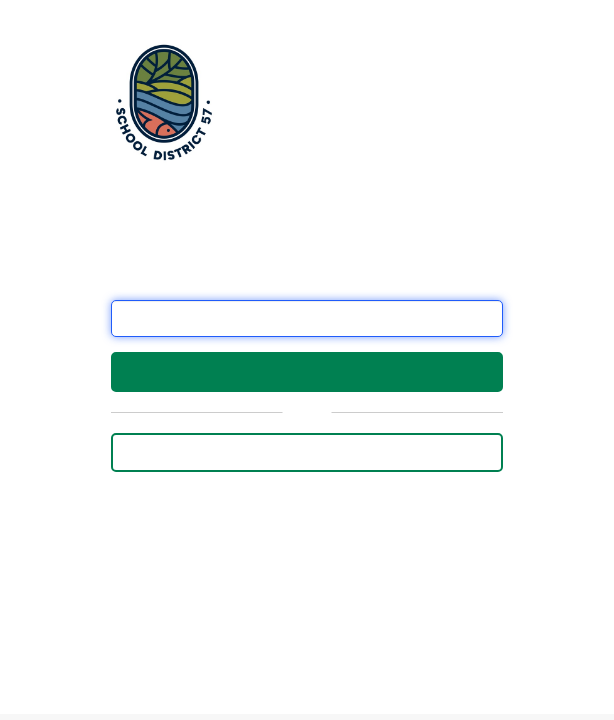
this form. (207, 643)
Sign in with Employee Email (306, 452)
